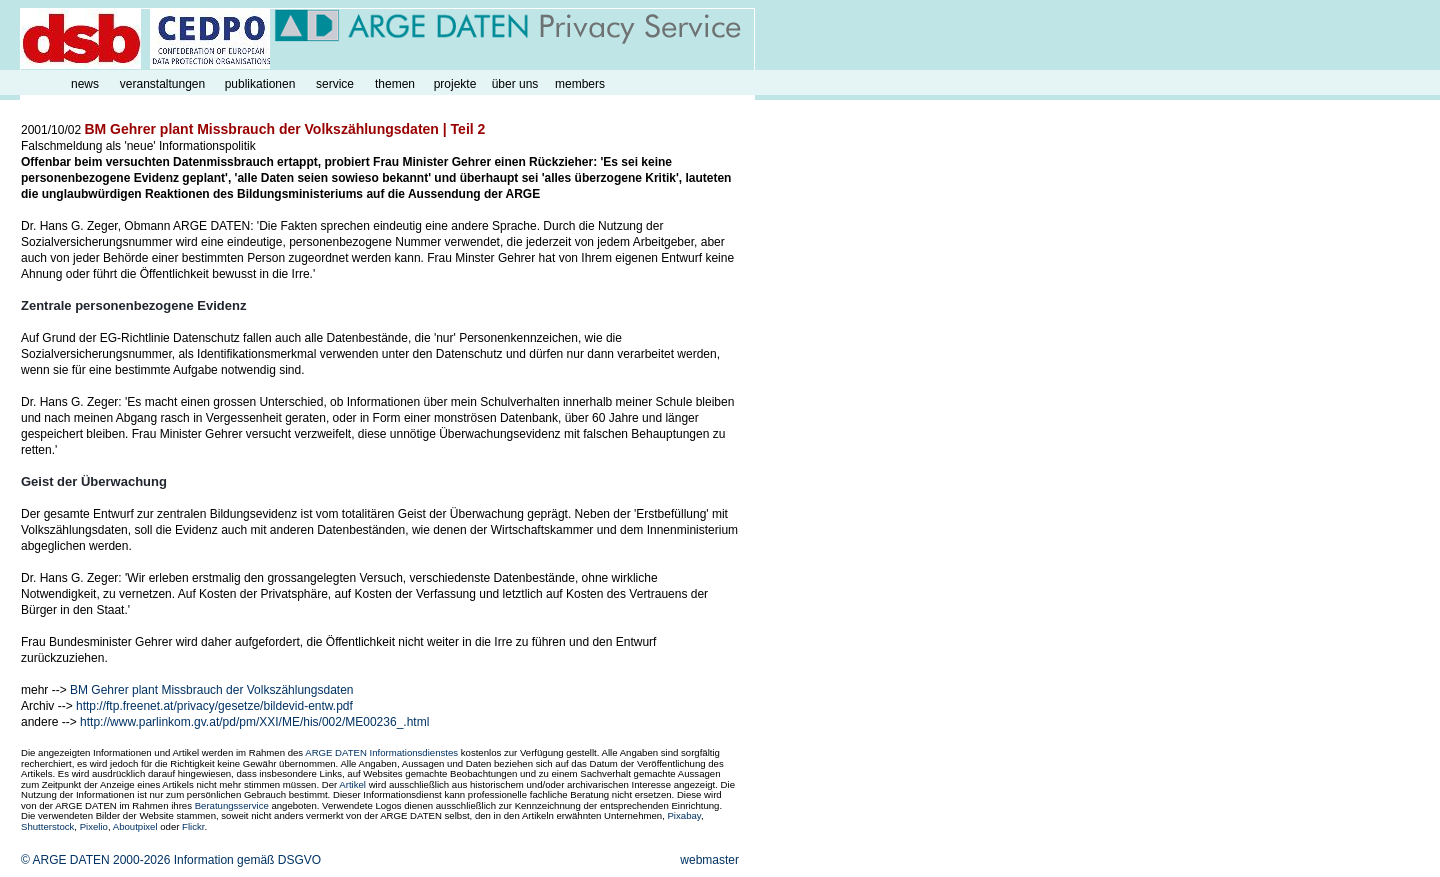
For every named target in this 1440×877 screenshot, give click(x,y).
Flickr (193, 826)
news (85, 84)
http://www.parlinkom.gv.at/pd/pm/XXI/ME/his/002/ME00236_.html (254, 722)
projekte (455, 84)
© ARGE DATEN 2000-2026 (95, 860)
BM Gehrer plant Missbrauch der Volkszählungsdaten (211, 690)
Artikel (352, 784)
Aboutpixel (135, 826)
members (580, 84)
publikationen (260, 84)
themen (395, 84)
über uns (515, 84)
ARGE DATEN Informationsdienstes (381, 752)
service (335, 84)
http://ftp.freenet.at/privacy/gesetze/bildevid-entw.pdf (214, 706)
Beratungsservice (232, 805)
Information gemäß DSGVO (247, 860)
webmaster (709, 860)
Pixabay (683, 815)
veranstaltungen (162, 84)
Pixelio (94, 826)
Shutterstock (47, 826)
